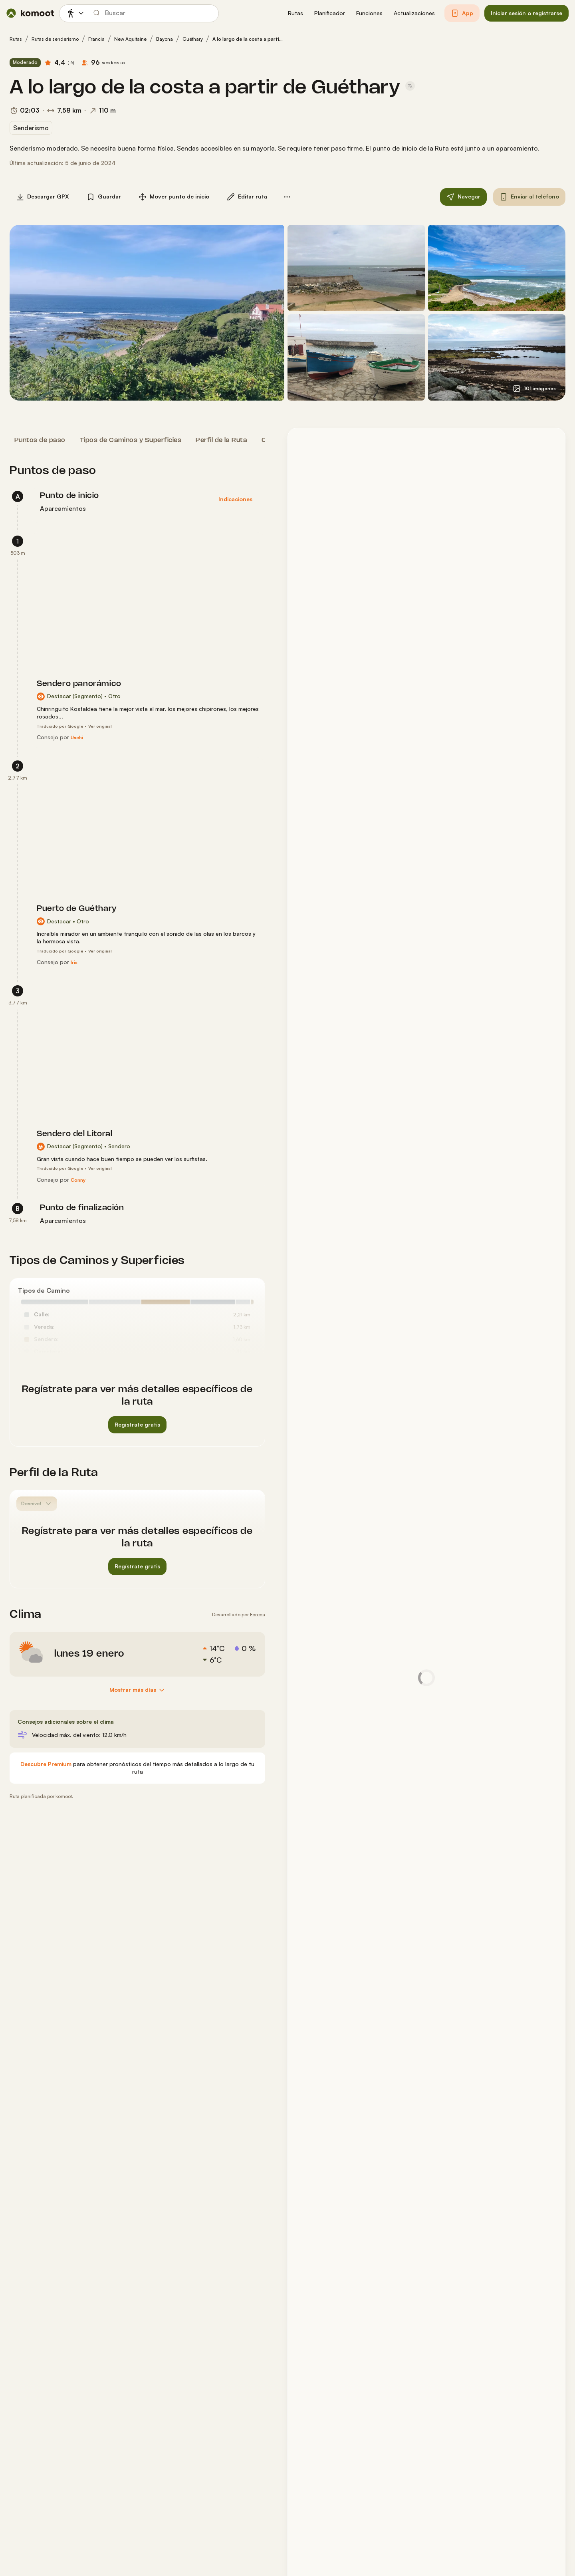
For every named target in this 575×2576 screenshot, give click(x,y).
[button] (295, 13)
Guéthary (192, 39)
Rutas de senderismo (55, 39)
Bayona (164, 39)
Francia (96, 39)
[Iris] (74, 962)
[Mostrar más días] (137, 1690)
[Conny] (78, 1180)
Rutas (16, 39)
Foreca (257, 1614)
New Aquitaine (130, 39)
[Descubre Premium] (45, 1764)
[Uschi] (77, 737)
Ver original (100, 726)
